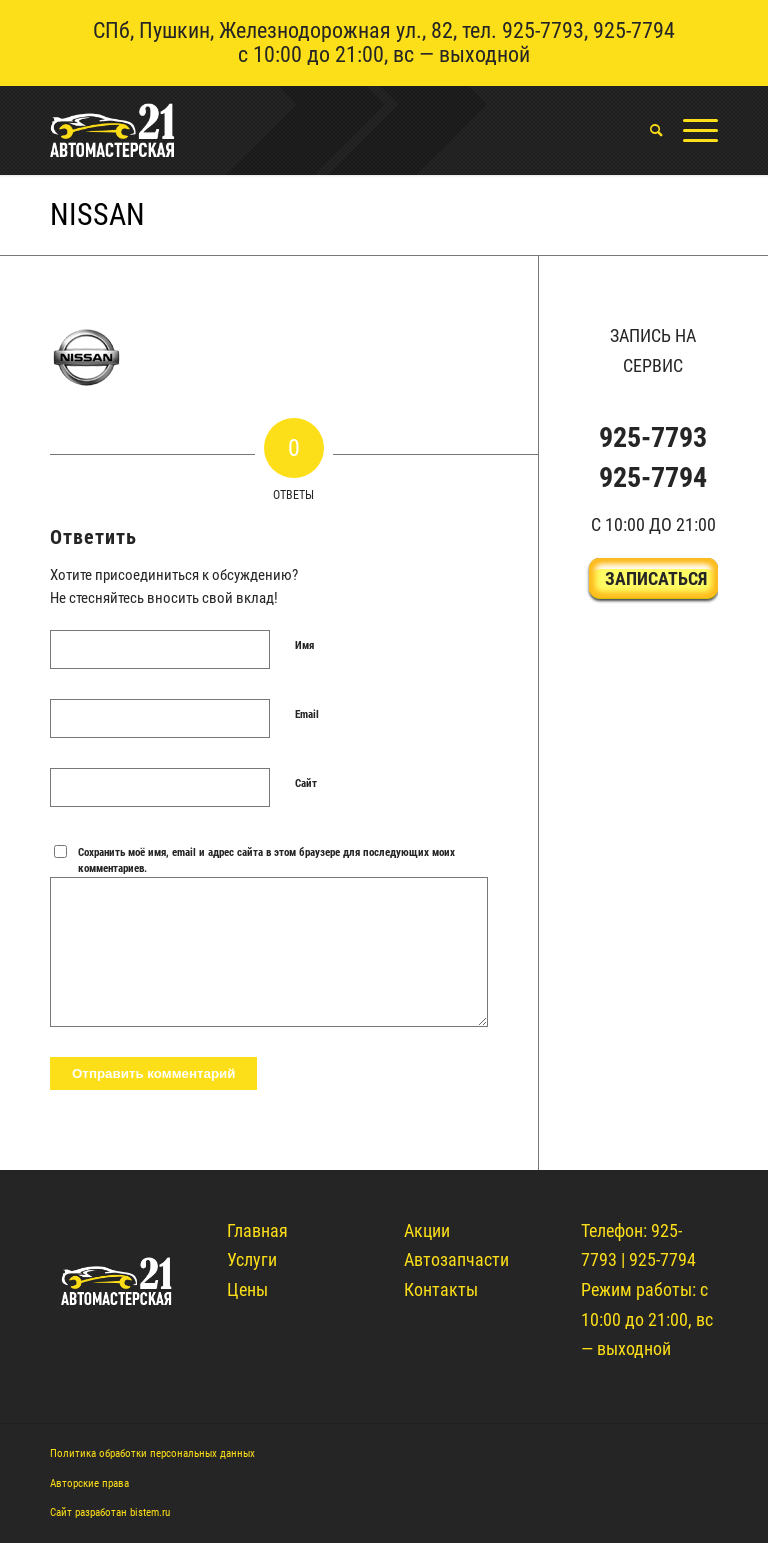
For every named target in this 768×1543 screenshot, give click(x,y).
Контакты (441, 1289)
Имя (304, 645)
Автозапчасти (456, 1259)
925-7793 (543, 30)
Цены (247, 1289)
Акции (427, 1230)
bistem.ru (150, 1512)
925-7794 (634, 30)
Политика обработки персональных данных (152, 1453)
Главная (257, 1230)
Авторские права (89, 1483)
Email (307, 714)
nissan (97, 214)
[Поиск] (646, 130)
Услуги (252, 1259)
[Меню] (690, 130)
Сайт (306, 783)
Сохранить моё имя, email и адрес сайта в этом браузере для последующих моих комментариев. (266, 861)
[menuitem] (646, 130)
